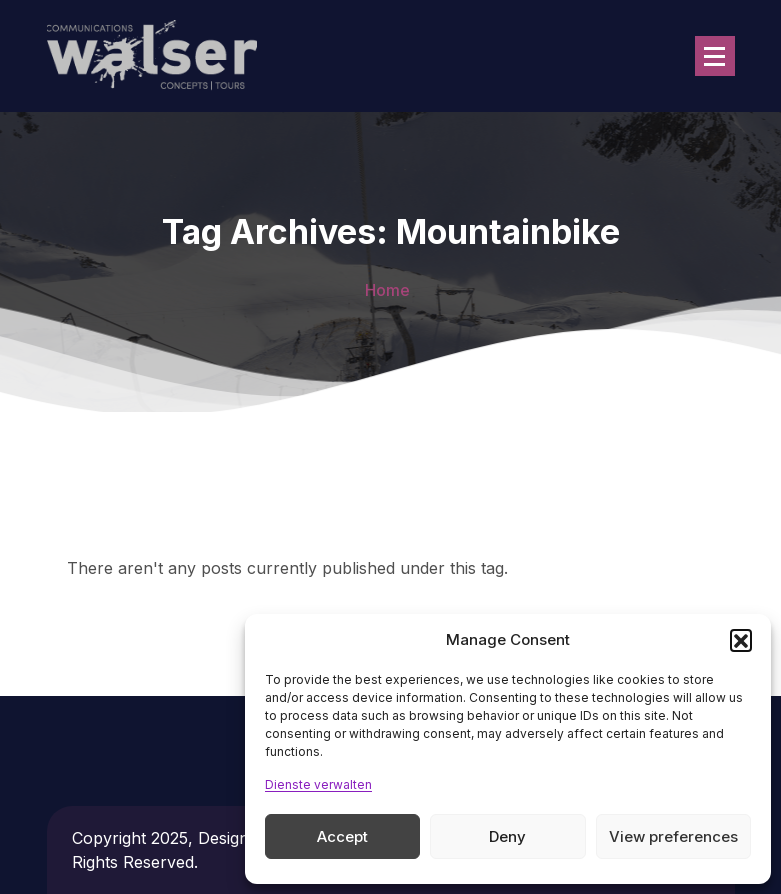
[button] (741, 640)
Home (387, 290)
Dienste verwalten (318, 784)
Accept (342, 836)
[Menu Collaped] (715, 56)
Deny (507, 836)
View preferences (673, 836)
